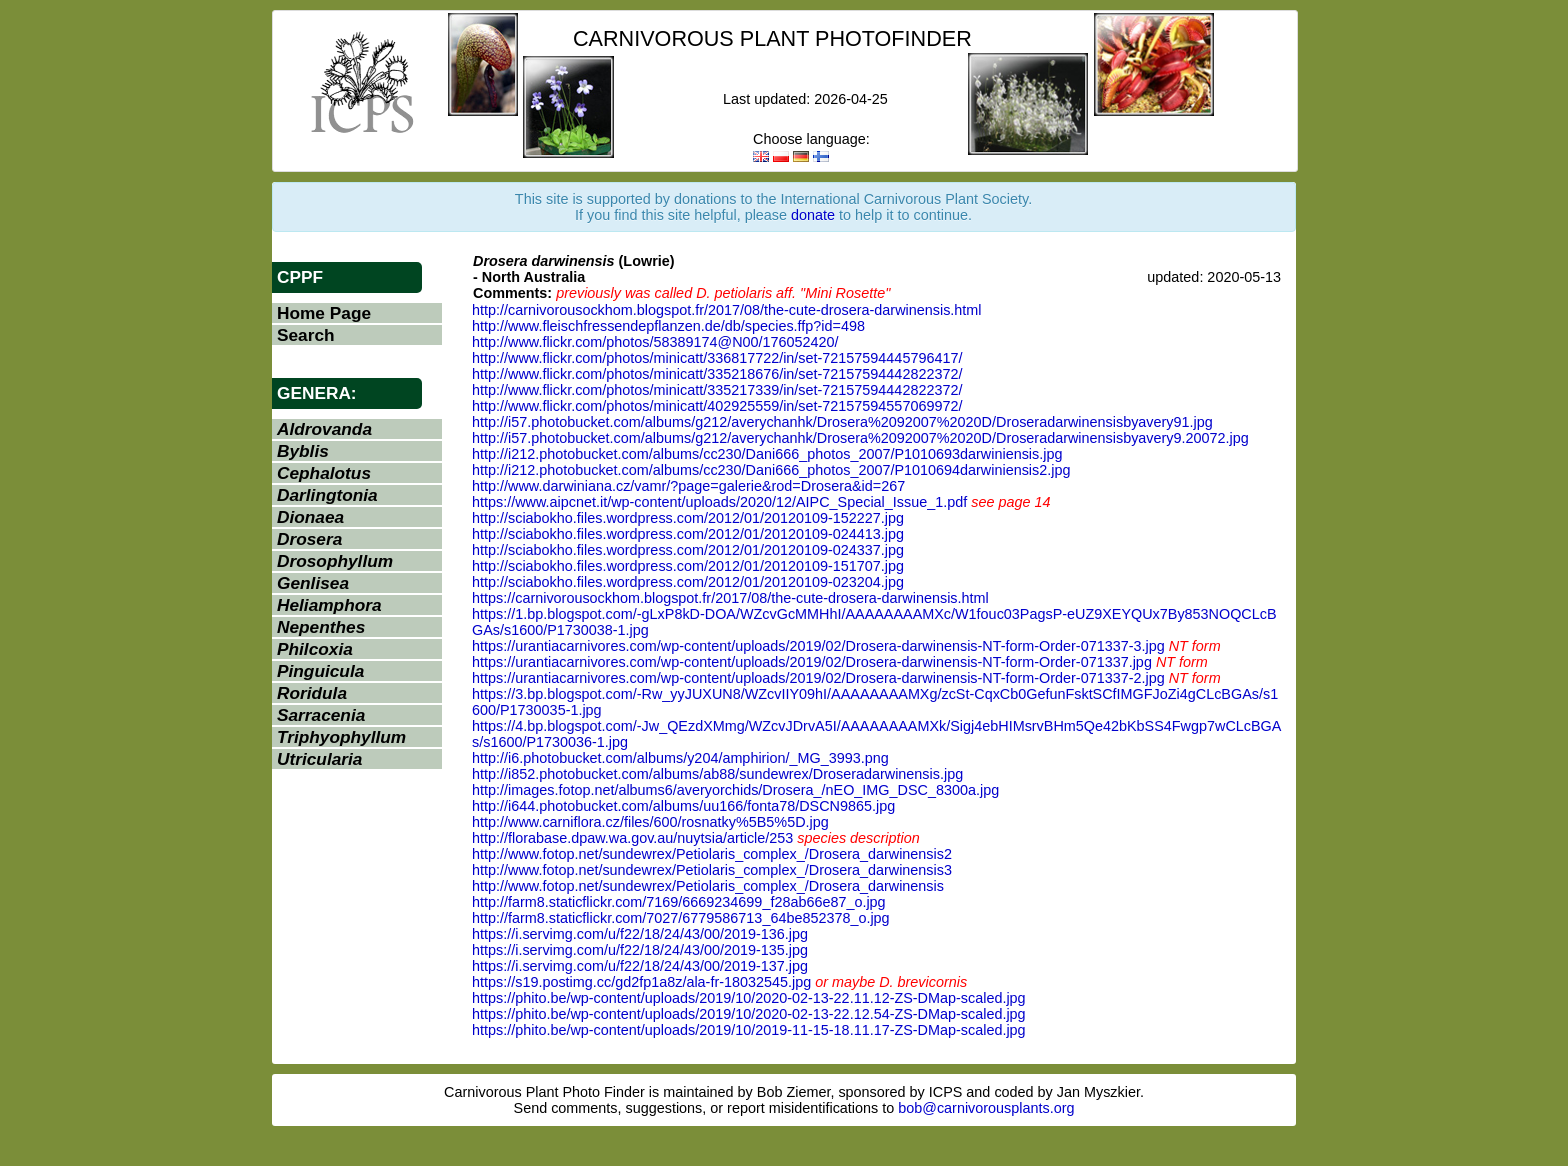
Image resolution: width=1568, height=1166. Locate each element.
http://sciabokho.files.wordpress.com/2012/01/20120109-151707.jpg (688, 566)
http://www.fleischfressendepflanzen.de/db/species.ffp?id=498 (668, 326)
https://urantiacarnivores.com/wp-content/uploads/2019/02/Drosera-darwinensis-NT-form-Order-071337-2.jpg (818, 678)
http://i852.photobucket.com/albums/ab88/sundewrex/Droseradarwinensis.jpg (717, 774)
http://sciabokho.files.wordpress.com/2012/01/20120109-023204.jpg (688, 582)
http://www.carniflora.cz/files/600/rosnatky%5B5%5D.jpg (650, 822)
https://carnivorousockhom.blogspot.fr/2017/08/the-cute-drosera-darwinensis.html (730, 598)
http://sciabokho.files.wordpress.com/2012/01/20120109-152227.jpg (688, 518)
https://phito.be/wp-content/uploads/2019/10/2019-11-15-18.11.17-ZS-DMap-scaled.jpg (749, 1030)
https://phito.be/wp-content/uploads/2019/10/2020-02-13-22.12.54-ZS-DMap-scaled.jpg (749, 1014)
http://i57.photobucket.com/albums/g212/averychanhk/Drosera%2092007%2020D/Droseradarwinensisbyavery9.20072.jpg (860, 438)
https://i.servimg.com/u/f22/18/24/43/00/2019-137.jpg (640, 966)
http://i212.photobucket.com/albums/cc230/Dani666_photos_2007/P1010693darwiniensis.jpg (767, 454)
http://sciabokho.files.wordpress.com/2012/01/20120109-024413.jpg (688, 534)
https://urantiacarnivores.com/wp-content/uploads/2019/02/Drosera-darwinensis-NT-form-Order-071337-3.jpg (818, 646)
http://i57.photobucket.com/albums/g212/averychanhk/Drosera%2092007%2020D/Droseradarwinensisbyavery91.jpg (842, 422)
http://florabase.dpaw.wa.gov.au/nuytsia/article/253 (632, 838)
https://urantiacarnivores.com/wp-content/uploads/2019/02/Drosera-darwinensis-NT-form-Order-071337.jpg (812, 662)
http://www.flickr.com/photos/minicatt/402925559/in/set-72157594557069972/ (717, 406)
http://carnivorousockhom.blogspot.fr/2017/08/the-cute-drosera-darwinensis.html (727, 310)
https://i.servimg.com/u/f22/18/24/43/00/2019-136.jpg (640, 934)
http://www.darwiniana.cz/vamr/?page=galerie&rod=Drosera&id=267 (688, 486)
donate (813, 215)
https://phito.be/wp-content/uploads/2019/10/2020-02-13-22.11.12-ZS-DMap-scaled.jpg (749, 998)
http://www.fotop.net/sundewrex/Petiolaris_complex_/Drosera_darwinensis (708, 886)
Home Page (324, 313)
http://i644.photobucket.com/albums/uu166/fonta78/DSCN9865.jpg (683, 806)
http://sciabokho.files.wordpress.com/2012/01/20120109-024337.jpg (688, 550)
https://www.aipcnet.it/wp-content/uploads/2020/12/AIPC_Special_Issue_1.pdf (719, 502)
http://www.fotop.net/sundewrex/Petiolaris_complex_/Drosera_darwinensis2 (712, 854)
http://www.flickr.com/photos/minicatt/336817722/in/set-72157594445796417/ (717, 358)
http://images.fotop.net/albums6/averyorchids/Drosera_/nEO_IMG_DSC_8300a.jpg (735, 790)
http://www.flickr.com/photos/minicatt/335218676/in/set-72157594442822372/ (717, 374)
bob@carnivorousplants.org (986, 1108)
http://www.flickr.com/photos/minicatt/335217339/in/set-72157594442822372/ (717, 390)
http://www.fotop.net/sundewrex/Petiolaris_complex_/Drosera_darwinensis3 (712, 870)
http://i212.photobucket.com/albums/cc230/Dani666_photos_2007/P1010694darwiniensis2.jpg (771, 470)
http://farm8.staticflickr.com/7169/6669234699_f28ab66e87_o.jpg (679, 902)
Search (306, 335)
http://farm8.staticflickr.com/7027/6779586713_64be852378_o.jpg (681, 918)
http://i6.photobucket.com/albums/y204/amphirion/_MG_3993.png (680, 758)
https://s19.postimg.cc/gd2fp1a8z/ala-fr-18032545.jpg (641, 982)
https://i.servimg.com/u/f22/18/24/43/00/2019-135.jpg (640, 950)
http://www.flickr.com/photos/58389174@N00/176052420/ (655, 342)
